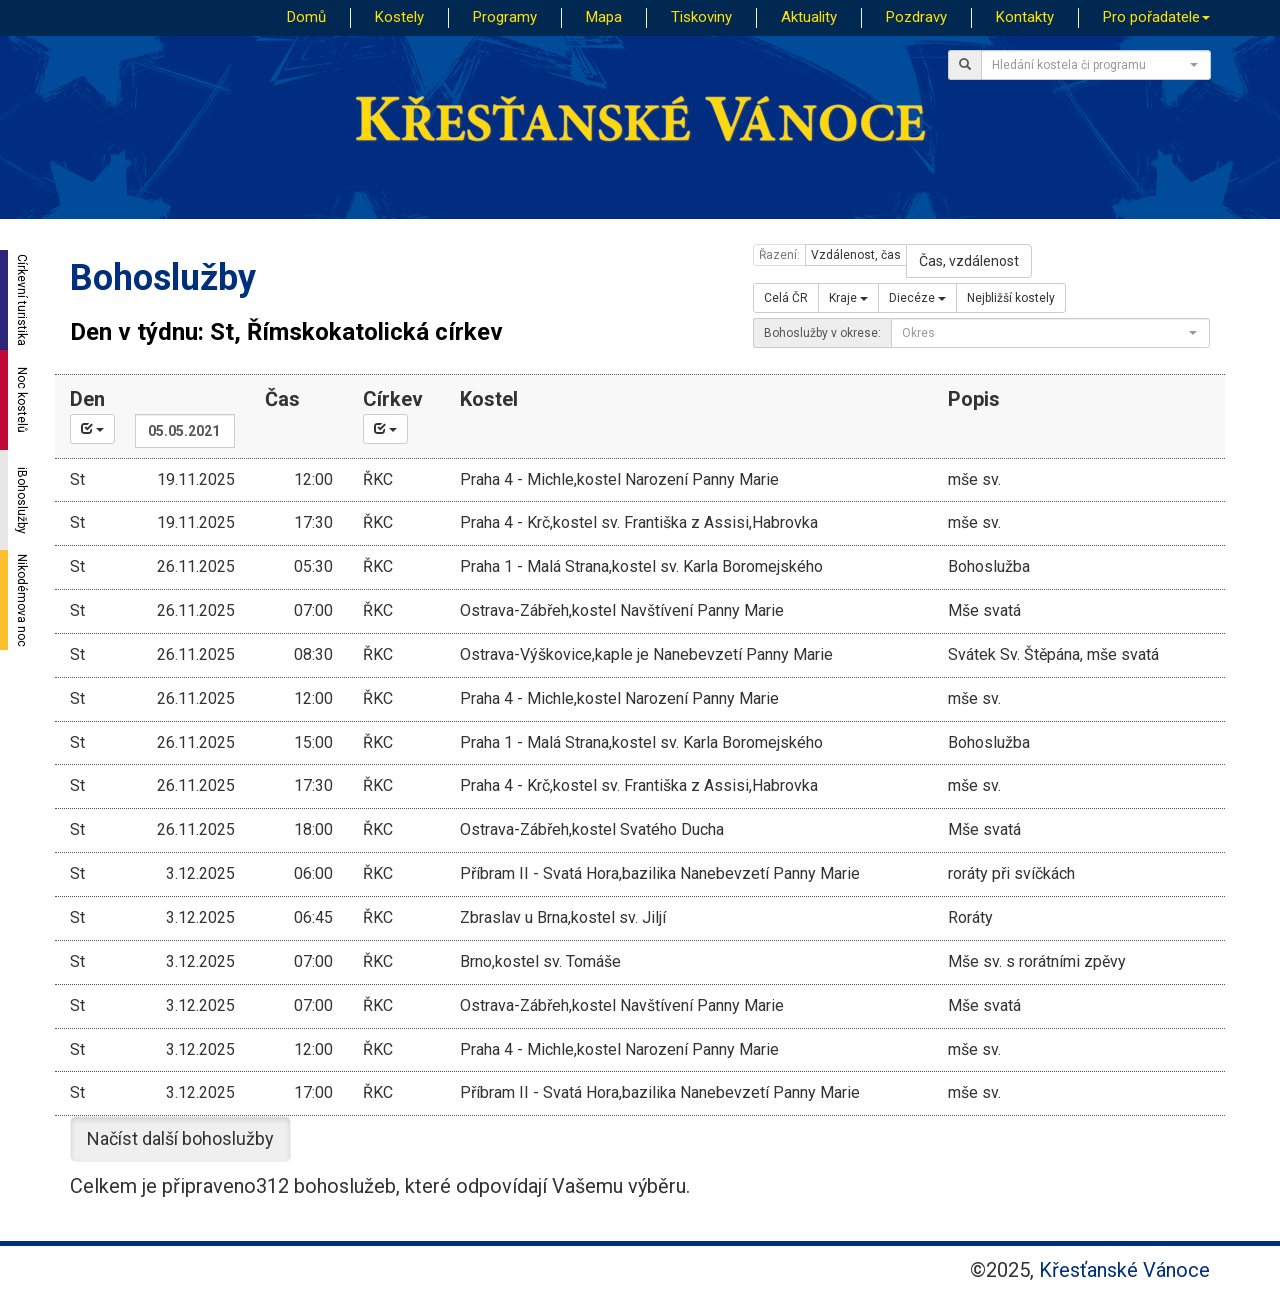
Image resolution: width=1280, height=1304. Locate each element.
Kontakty (1025, 17)
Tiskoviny (701, 17)
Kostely (399, 17)
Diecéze (917, 298)
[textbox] (1090, 65)
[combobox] (1096, 65)
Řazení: (779, 255)
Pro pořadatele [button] (1156, 17)
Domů (306, 17)
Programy (505, 17)
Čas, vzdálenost (969, 261)
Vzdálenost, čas (856, 255)
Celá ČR (786, 298)
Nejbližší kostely (1011, 298)
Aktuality (809, 17)
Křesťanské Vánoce (1124, 1270)
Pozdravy (916, 17)
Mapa (604, 17)
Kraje (848, 298)
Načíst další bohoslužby (180, 1138)
